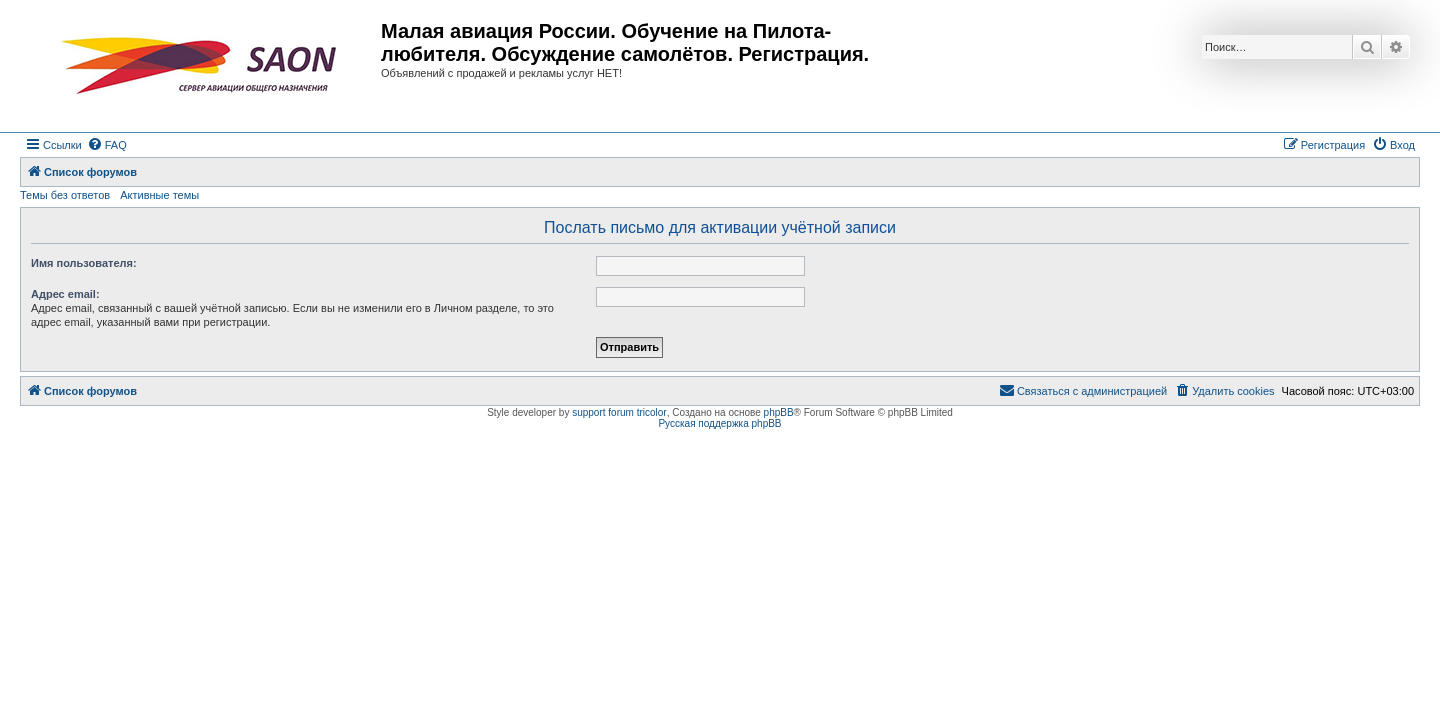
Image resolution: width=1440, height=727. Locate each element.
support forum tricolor (619, 412)
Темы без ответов (65, 195)
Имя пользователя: (84, 263)
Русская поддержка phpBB (719, 423)
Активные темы (159, 195)
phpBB (779, 412)
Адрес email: (65, 294)
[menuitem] (107, 145)
